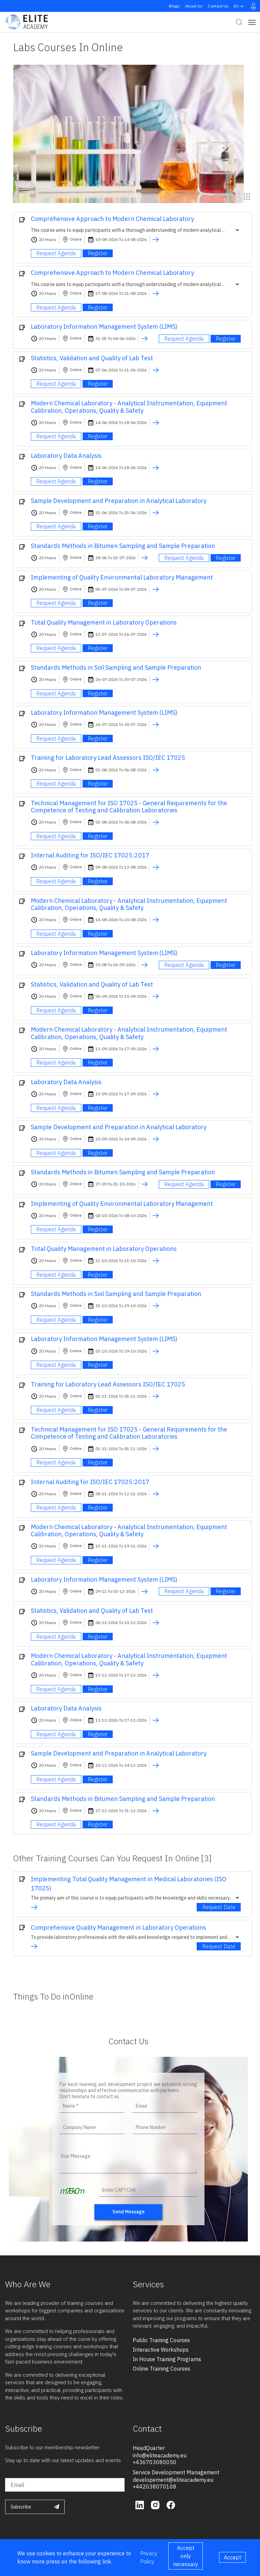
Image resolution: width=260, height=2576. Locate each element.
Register (98, 253)
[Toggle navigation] (252, 22)
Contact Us (218, 5)
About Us (193, 5)
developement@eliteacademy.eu (173, 2479)
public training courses (161, 2340)
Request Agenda (56, 253)
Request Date (218, 1907)
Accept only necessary (185, 2556)
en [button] (239, 6)
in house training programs (167, 2359)
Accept (232, 2557)
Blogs (174, 5)
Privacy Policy (148, 2557)
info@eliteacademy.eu (160, 2455)
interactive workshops (161, 2349)
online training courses (161, 2368)
